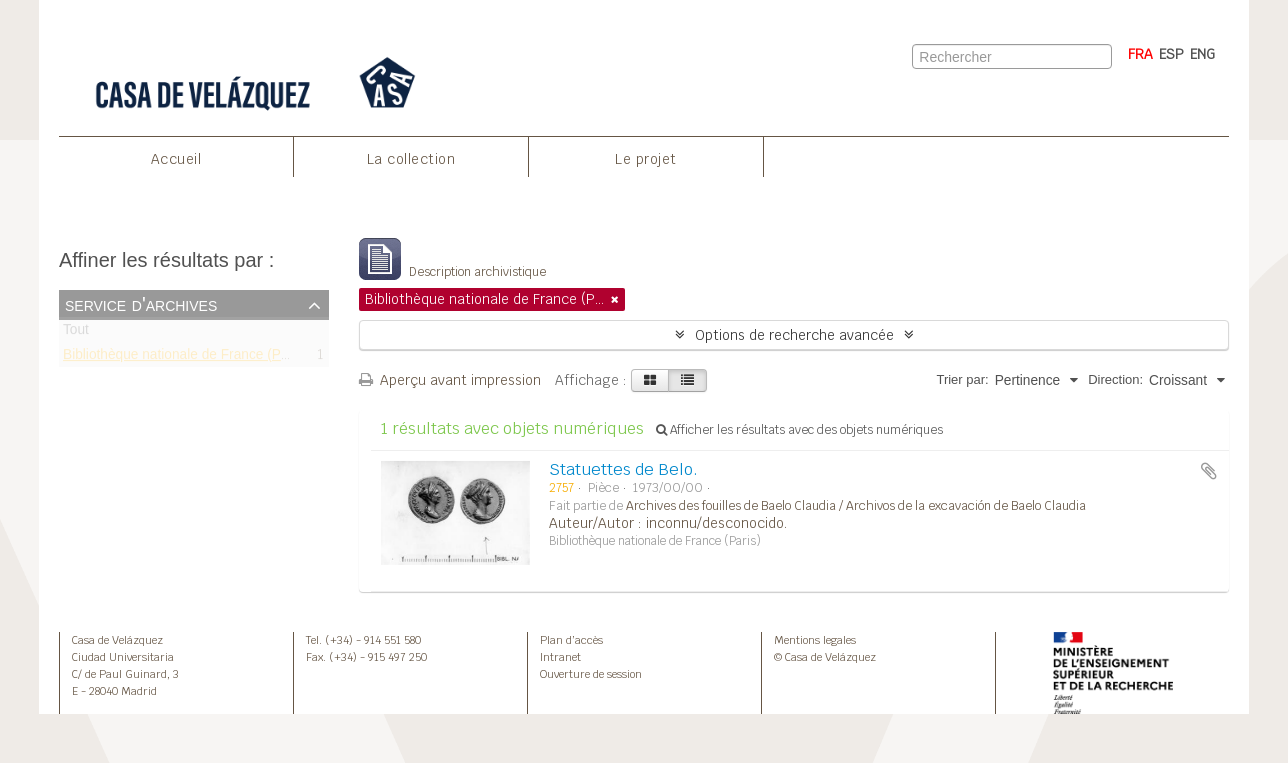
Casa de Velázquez (117, 640)
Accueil (176, 159)
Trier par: (962, 379)
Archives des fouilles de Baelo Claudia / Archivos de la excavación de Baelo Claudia (856, 506)
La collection (411, 159)
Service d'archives (141, 304)
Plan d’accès (571, 640)
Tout (76, 333)
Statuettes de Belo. (623, 469)
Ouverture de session (591, 674)
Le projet (646, 159)
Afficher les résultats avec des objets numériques (799, 430)
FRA (1140, 54)
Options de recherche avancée (794, 335)
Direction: (1115, 379)
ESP (1171, 54)
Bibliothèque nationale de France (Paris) (185, 357)
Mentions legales (815, 640)
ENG (1202, 54)
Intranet (560, 657)
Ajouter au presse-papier (1209, 471)
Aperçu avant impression (450, 380)
